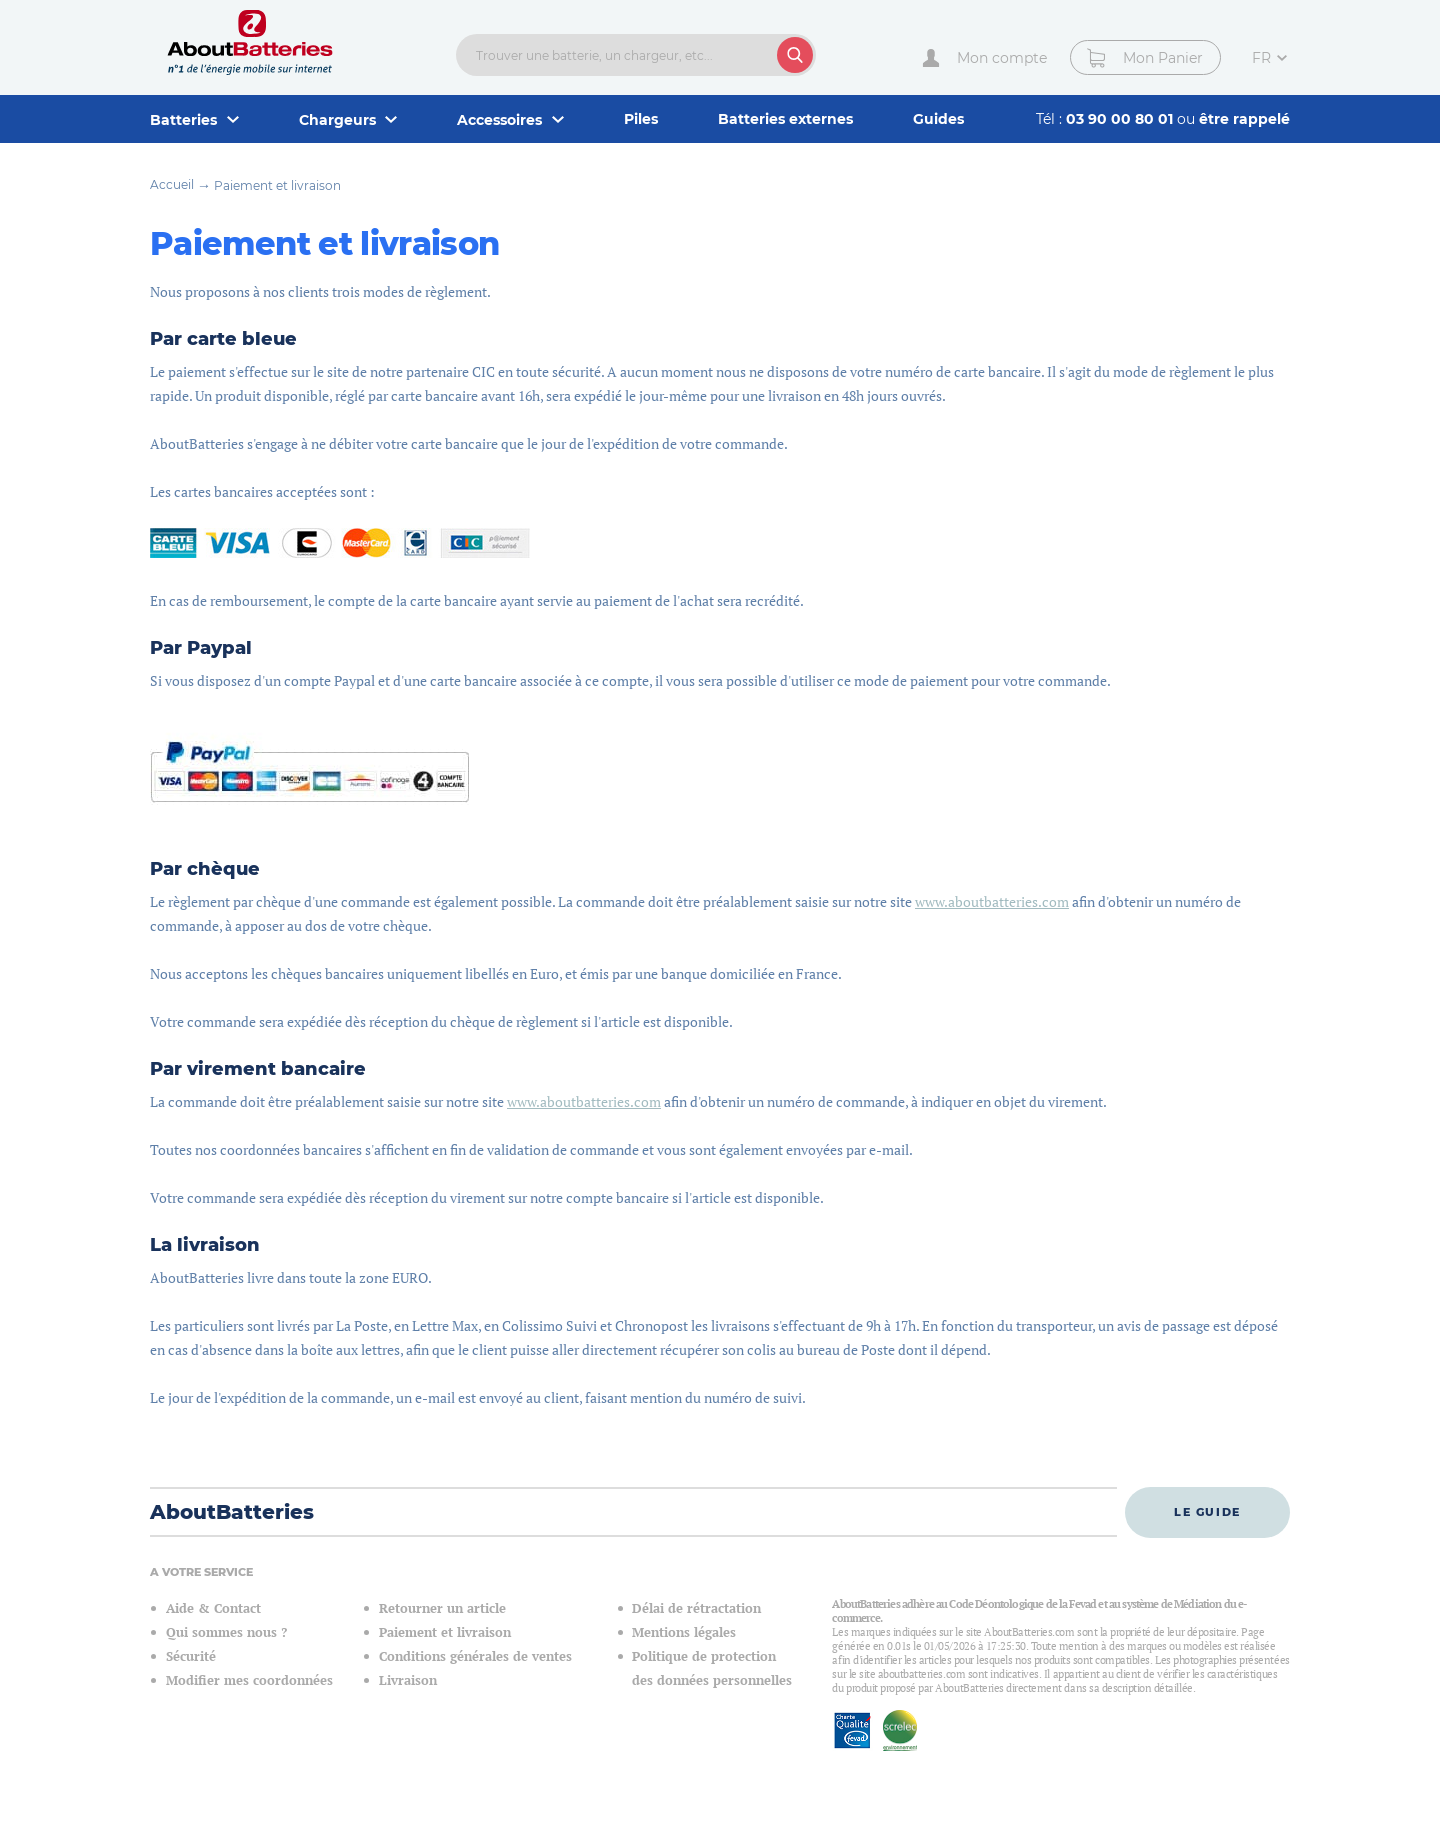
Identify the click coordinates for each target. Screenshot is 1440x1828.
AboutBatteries (232, 1512)
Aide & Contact (213, 1608)
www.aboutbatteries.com (992, 901)
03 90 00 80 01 (1121, 119)
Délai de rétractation (696, 1608)
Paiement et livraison (277, 185)
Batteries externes (785, 119)
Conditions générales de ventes (475, 1656)
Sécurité (191, 1656)
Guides (938, 119)
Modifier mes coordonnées (249, 1680)
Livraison (408, 1680)
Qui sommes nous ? (226, 1632)
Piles (641, 119)
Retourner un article (442, 1608)
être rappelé (1244, 119)
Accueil (172, 184)
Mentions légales (684, 1632)
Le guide (1207, 1512)
